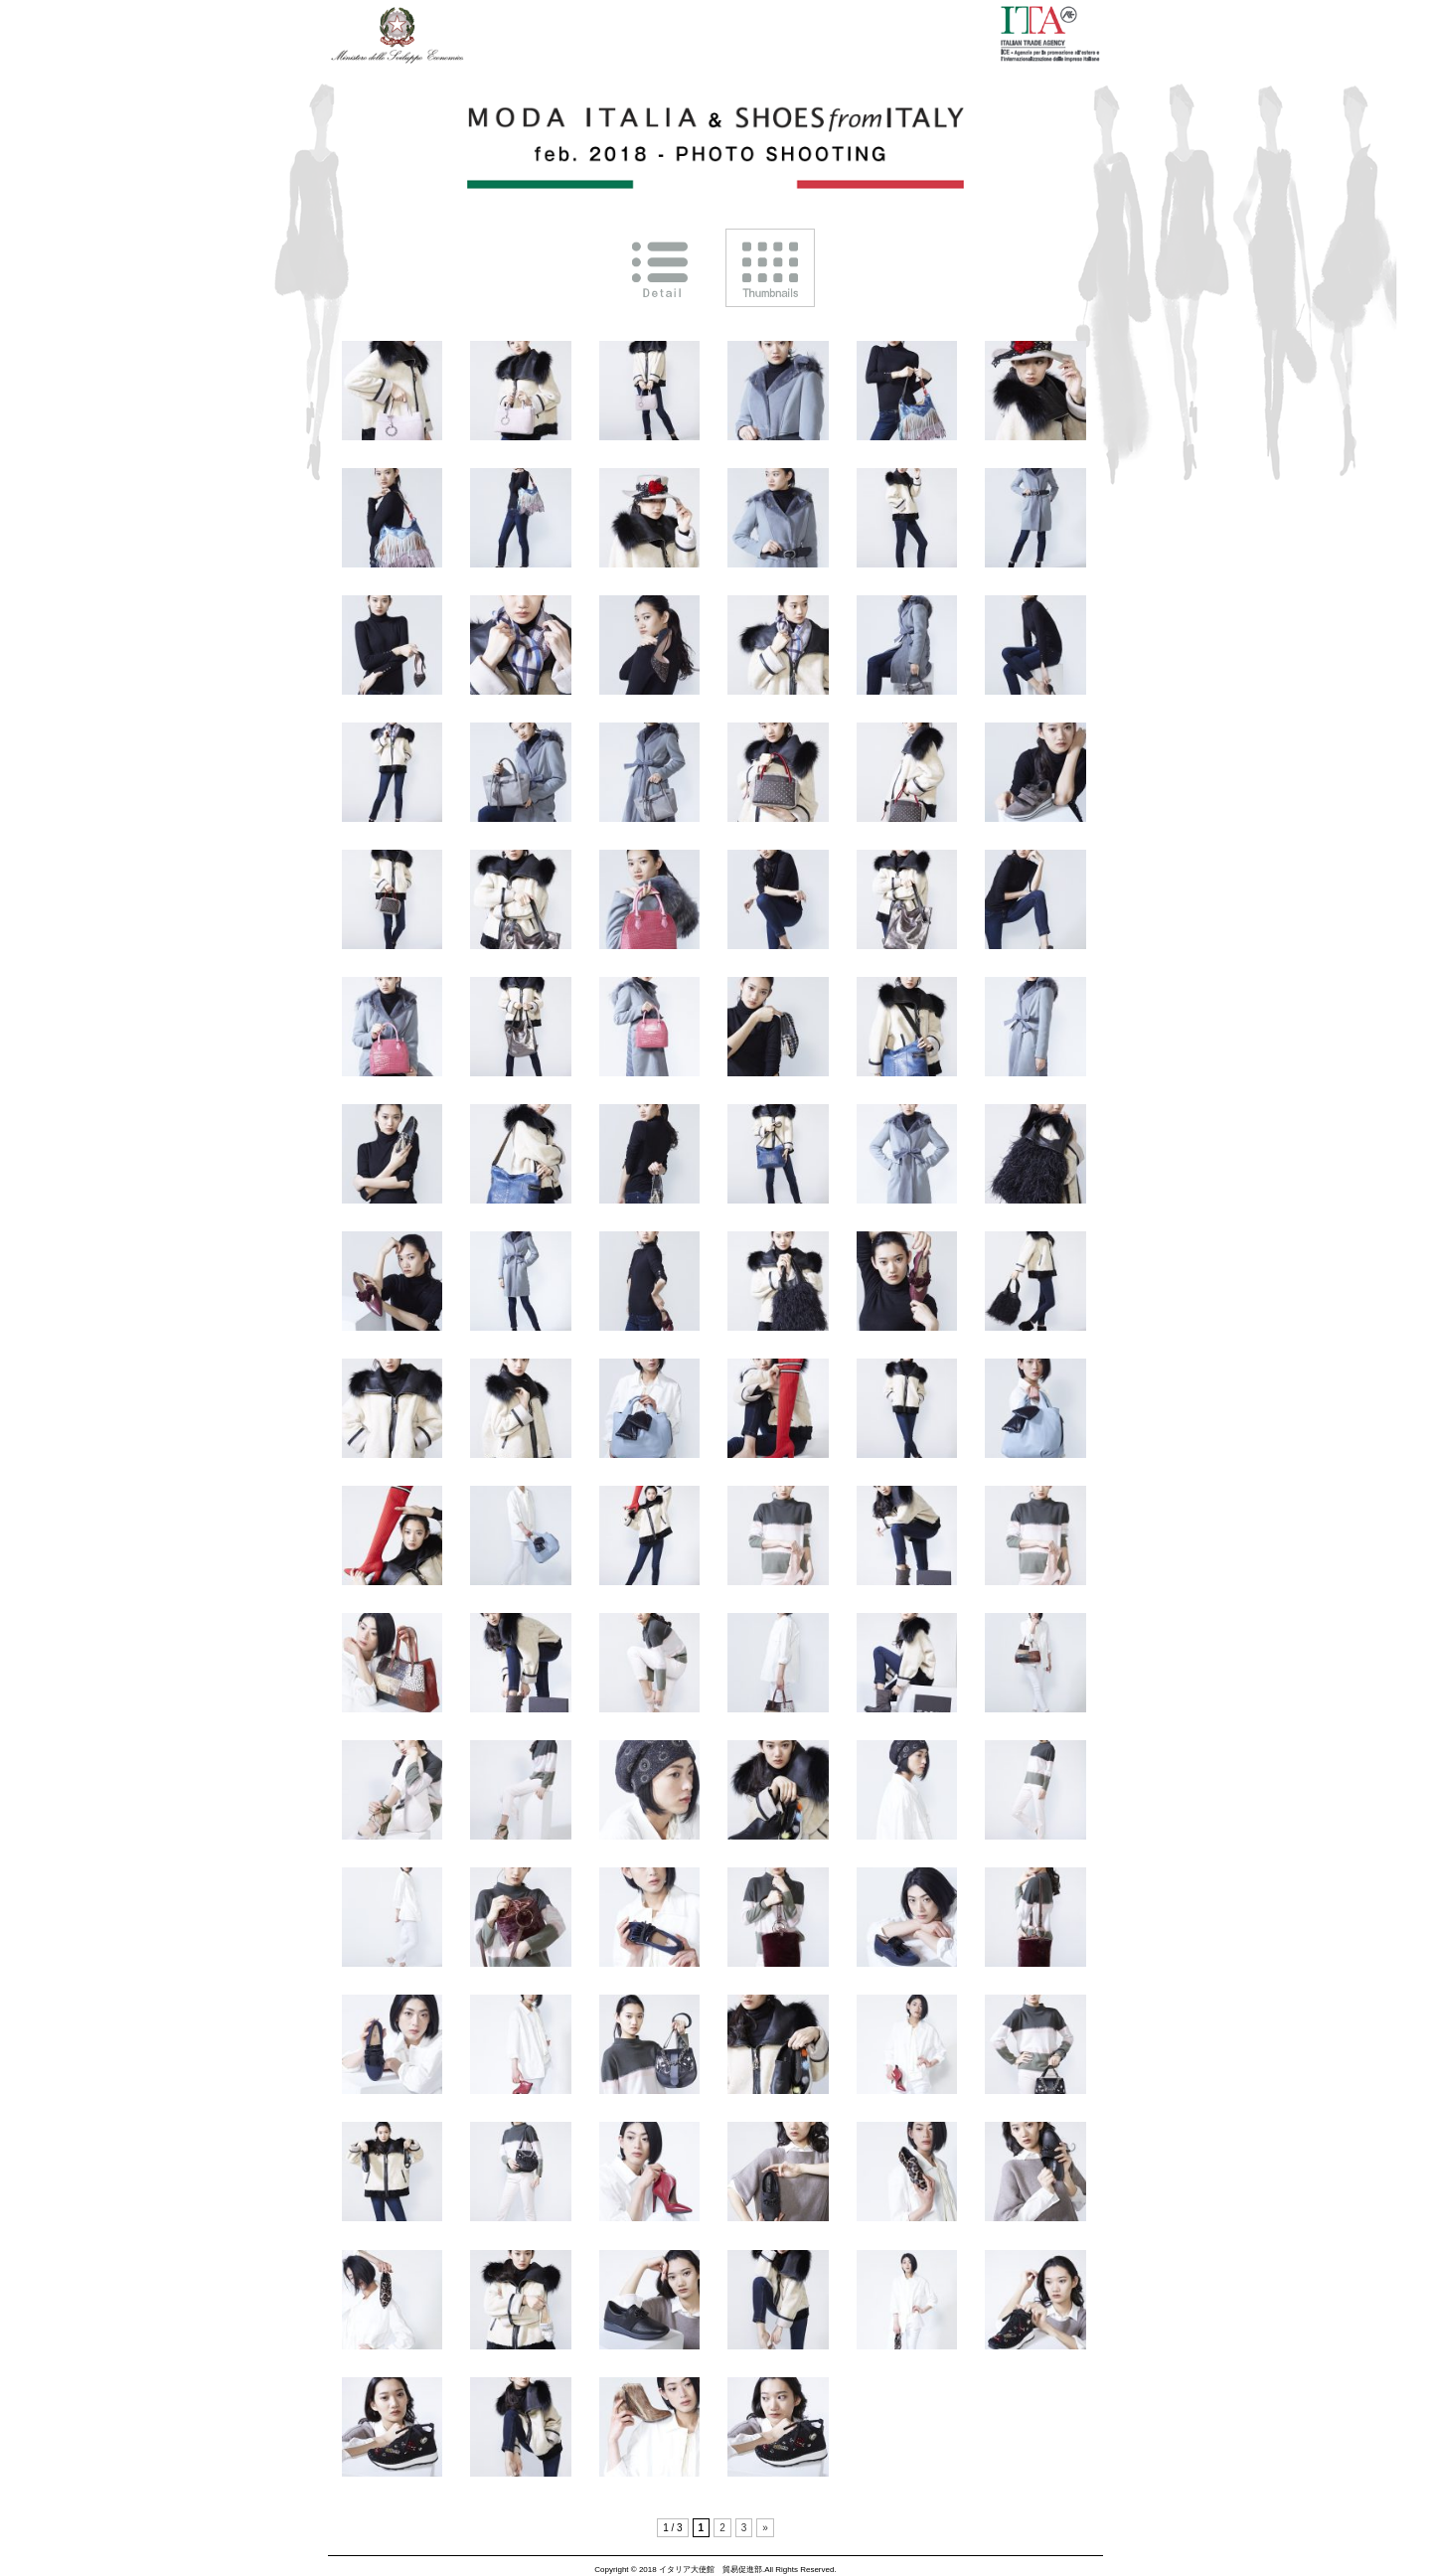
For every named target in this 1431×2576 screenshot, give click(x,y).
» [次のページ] (765, 2527)
